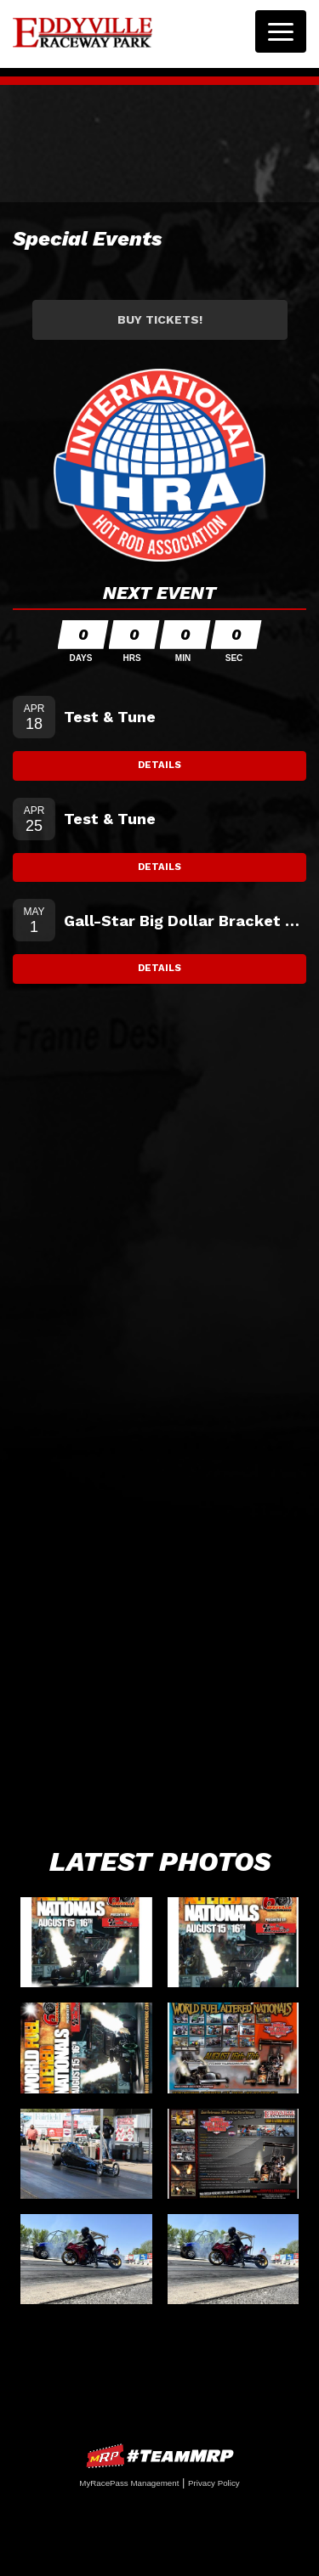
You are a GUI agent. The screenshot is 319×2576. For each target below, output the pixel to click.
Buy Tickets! (159, 319)
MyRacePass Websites (159, 2456)
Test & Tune (110, 717)
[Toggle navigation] (280, 31)
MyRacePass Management (129, 2483)
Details (159, 765)
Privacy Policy (214, 2483)
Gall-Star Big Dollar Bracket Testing (185, 920)
